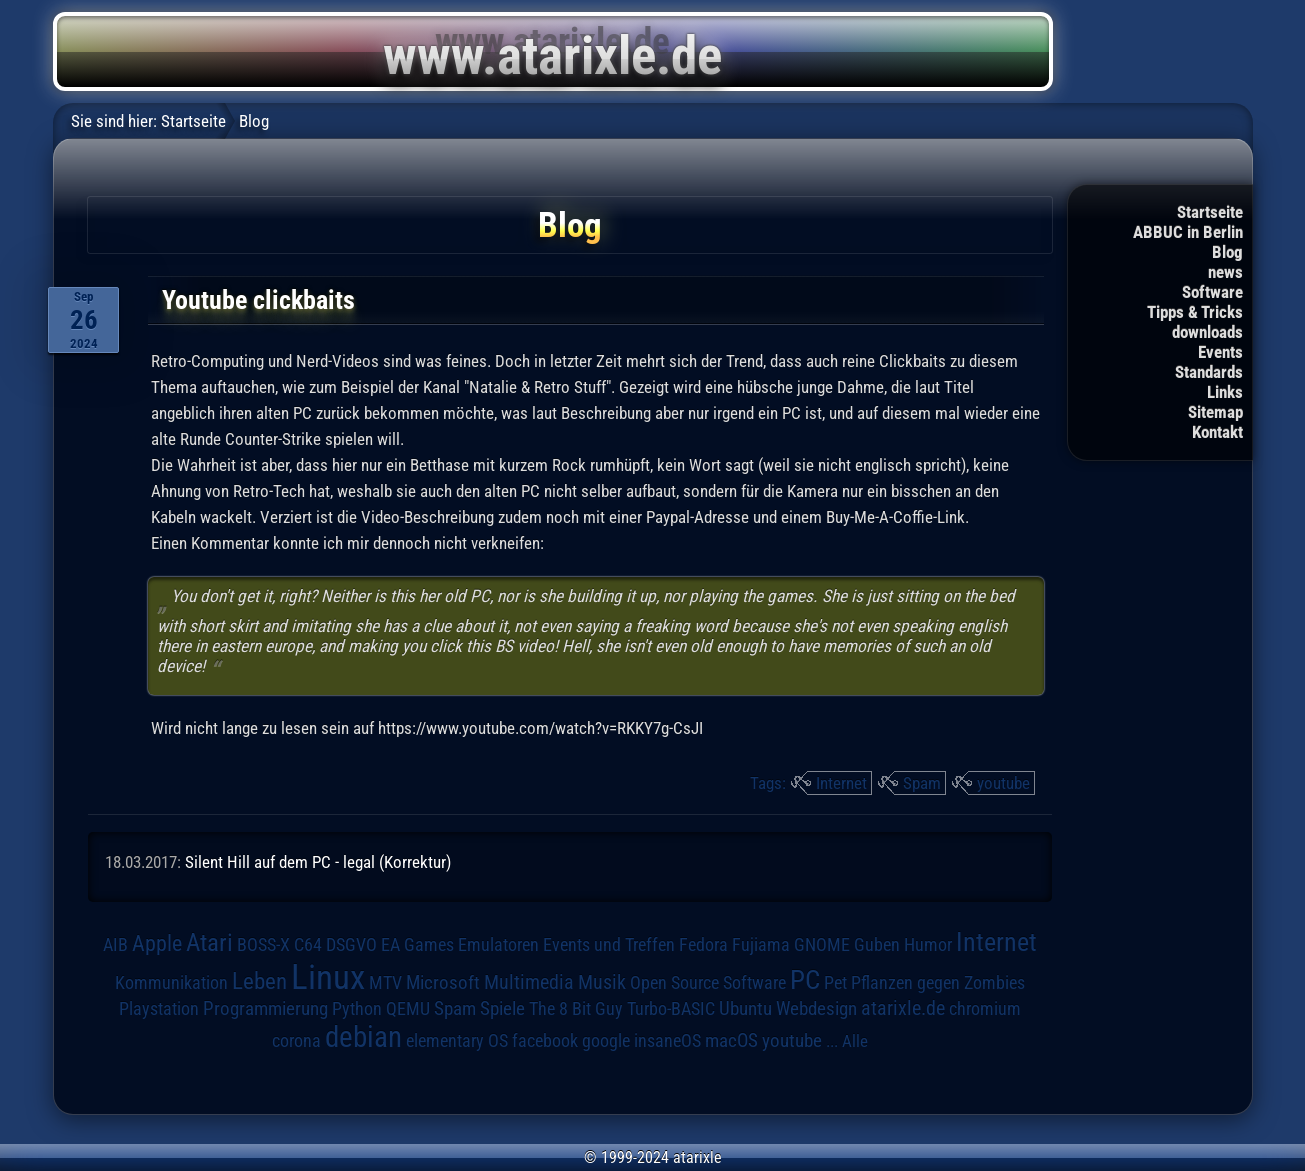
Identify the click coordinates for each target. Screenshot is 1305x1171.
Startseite (1210, 212)
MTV (385, 982)
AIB (115, 945)
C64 (308, 945)
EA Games (417, 945)
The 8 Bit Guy (576, 1008)
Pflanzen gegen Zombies (938, 983)
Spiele (502, 1008)
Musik (602, 982)
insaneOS (667, 1041)
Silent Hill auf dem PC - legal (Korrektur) (318, 862)
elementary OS (457, 1040)
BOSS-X (263, 945)
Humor (928, 945)
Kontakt (1217, 432)
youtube (1003, 783)
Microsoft (443, 982)
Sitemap (1215, 412)
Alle (855, 1041)
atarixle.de (903, 1008)
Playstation (159, 1009)
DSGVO (351, 945)
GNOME (822, 944)
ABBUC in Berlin (1188, 232)
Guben (877, 945)
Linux (328, 977)
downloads (1207, 332)
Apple (157, 943)
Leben (259, 981)
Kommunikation (171, 982)
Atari (209, 942)
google (606, 1041)
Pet (835, 983)
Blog (1227, 252)
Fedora (703, 944)
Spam (922, 783)
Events (1220, 352)
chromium (985, 1009)
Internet (841, 783)
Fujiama (761, 944)
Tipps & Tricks (1195, 312)
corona (296, 1041)
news (1225, 272)
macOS (731, 1041)
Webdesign (816, 1009)
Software (1212, 292)
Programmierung (265, 1008)
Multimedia (529, 982)
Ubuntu (745, 1009)
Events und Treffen (609, 945)
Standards (1209, 372)
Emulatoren (498, 944)
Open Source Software (708, 983)
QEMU (408, 1009)
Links (1225, 392)
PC (805, 980)
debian (363, 1037)
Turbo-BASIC (671, 1008)
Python (357, 1009)
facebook (545, 1041)
